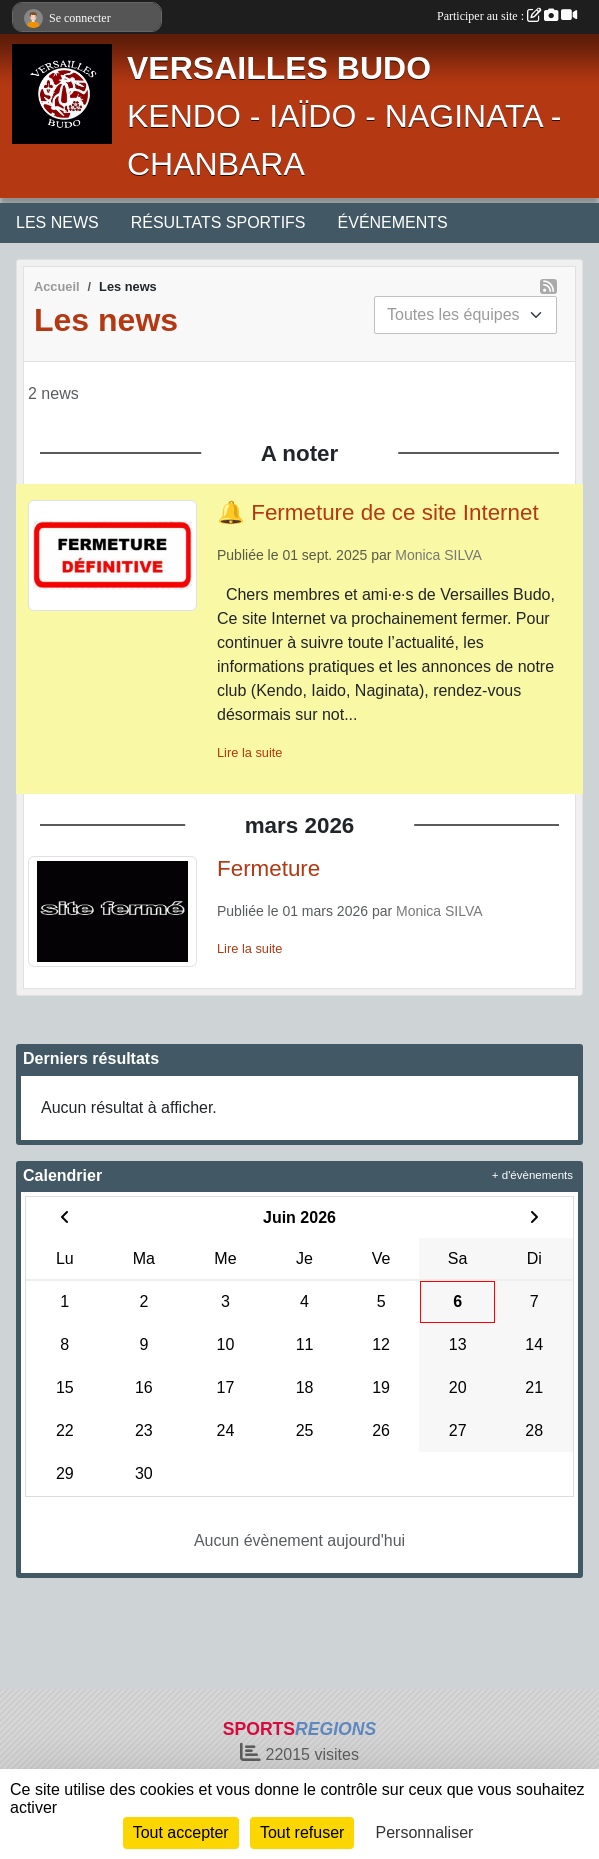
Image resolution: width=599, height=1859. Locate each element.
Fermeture (268, 868)
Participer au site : (507, 16)
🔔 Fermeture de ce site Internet (378, 512)
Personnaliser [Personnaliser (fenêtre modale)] (425, 1832)
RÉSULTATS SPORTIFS (218, 222)
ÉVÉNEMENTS (393, 222)
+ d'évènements (532, 1175)
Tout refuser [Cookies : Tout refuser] (302, 1832)
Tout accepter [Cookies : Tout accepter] (181, 1832)
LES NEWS (57, 222)
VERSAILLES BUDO (279, 68)
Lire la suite (249, 752)
